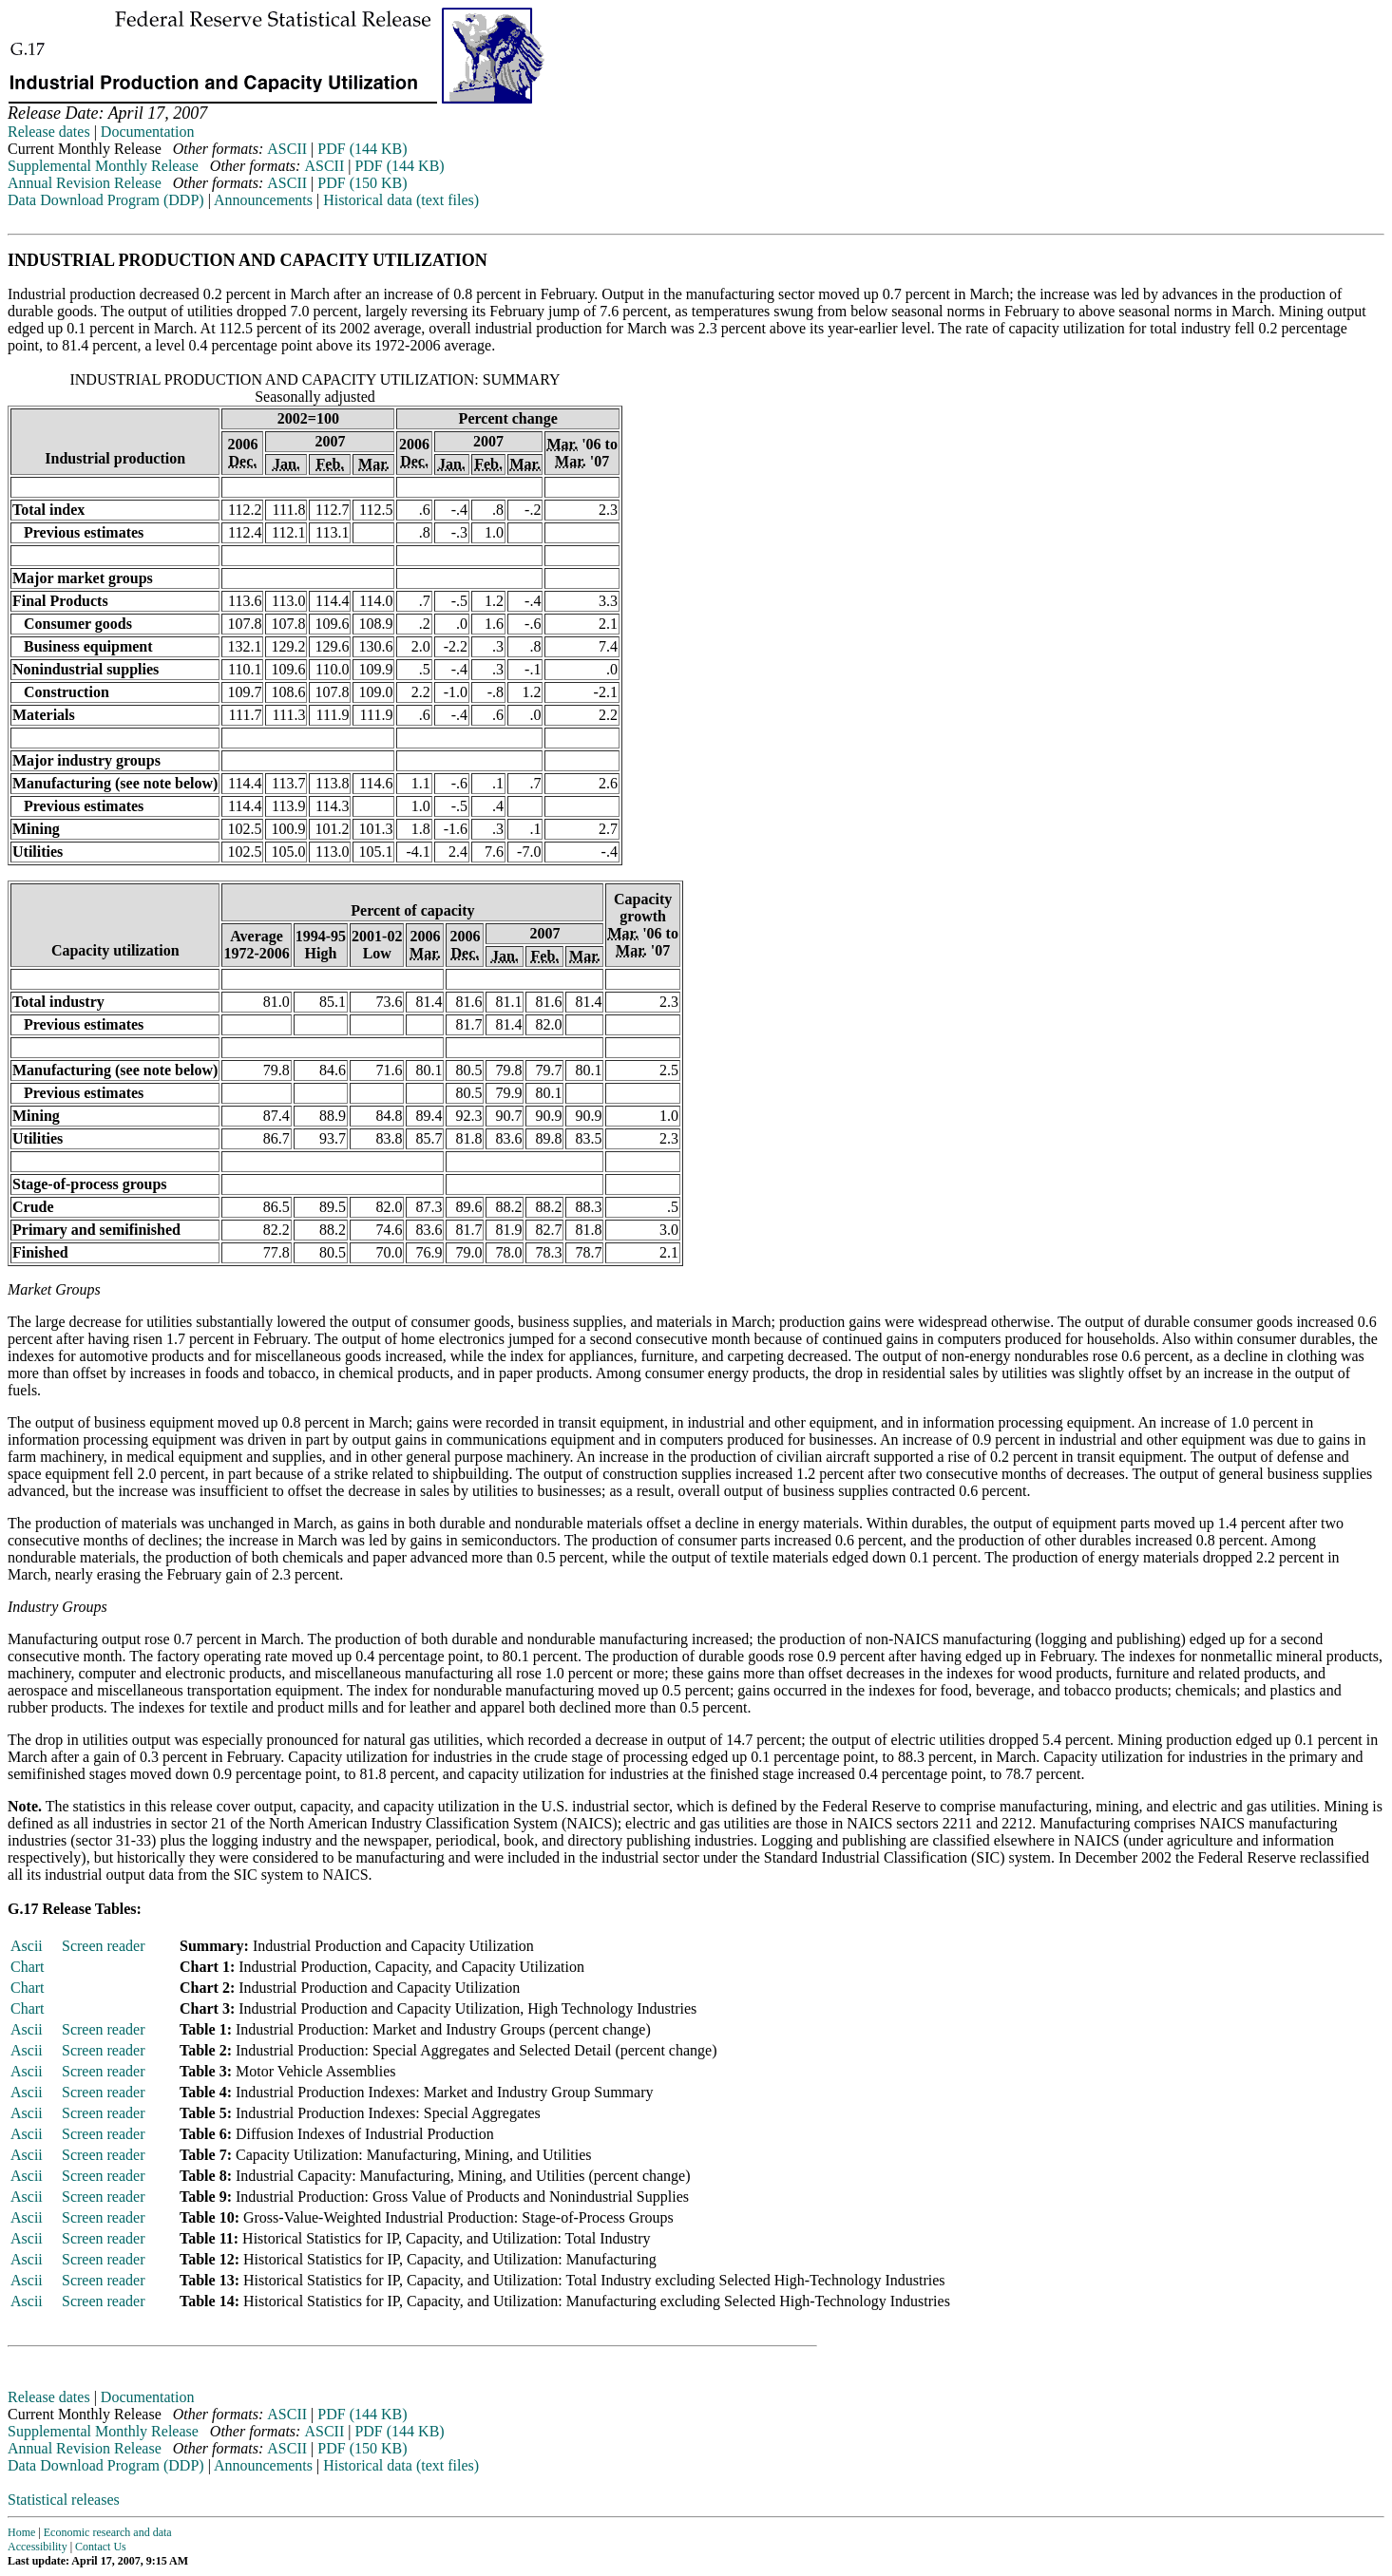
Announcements (263, 200)
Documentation (148, 131)
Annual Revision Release (85, 183)
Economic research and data (108, 2532)
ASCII (287, 149)
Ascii (26, 1946)
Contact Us (100, 2546)
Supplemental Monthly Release (103, 166)
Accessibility (37, 2546)
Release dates (49, 131)
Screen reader (103, 1946)
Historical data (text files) (401, 200)
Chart (27, 1967)
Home (21, 2532)
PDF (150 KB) (362, 183)
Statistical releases (64, 2499)
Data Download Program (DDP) (106, 200)
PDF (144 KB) (362, 149)
